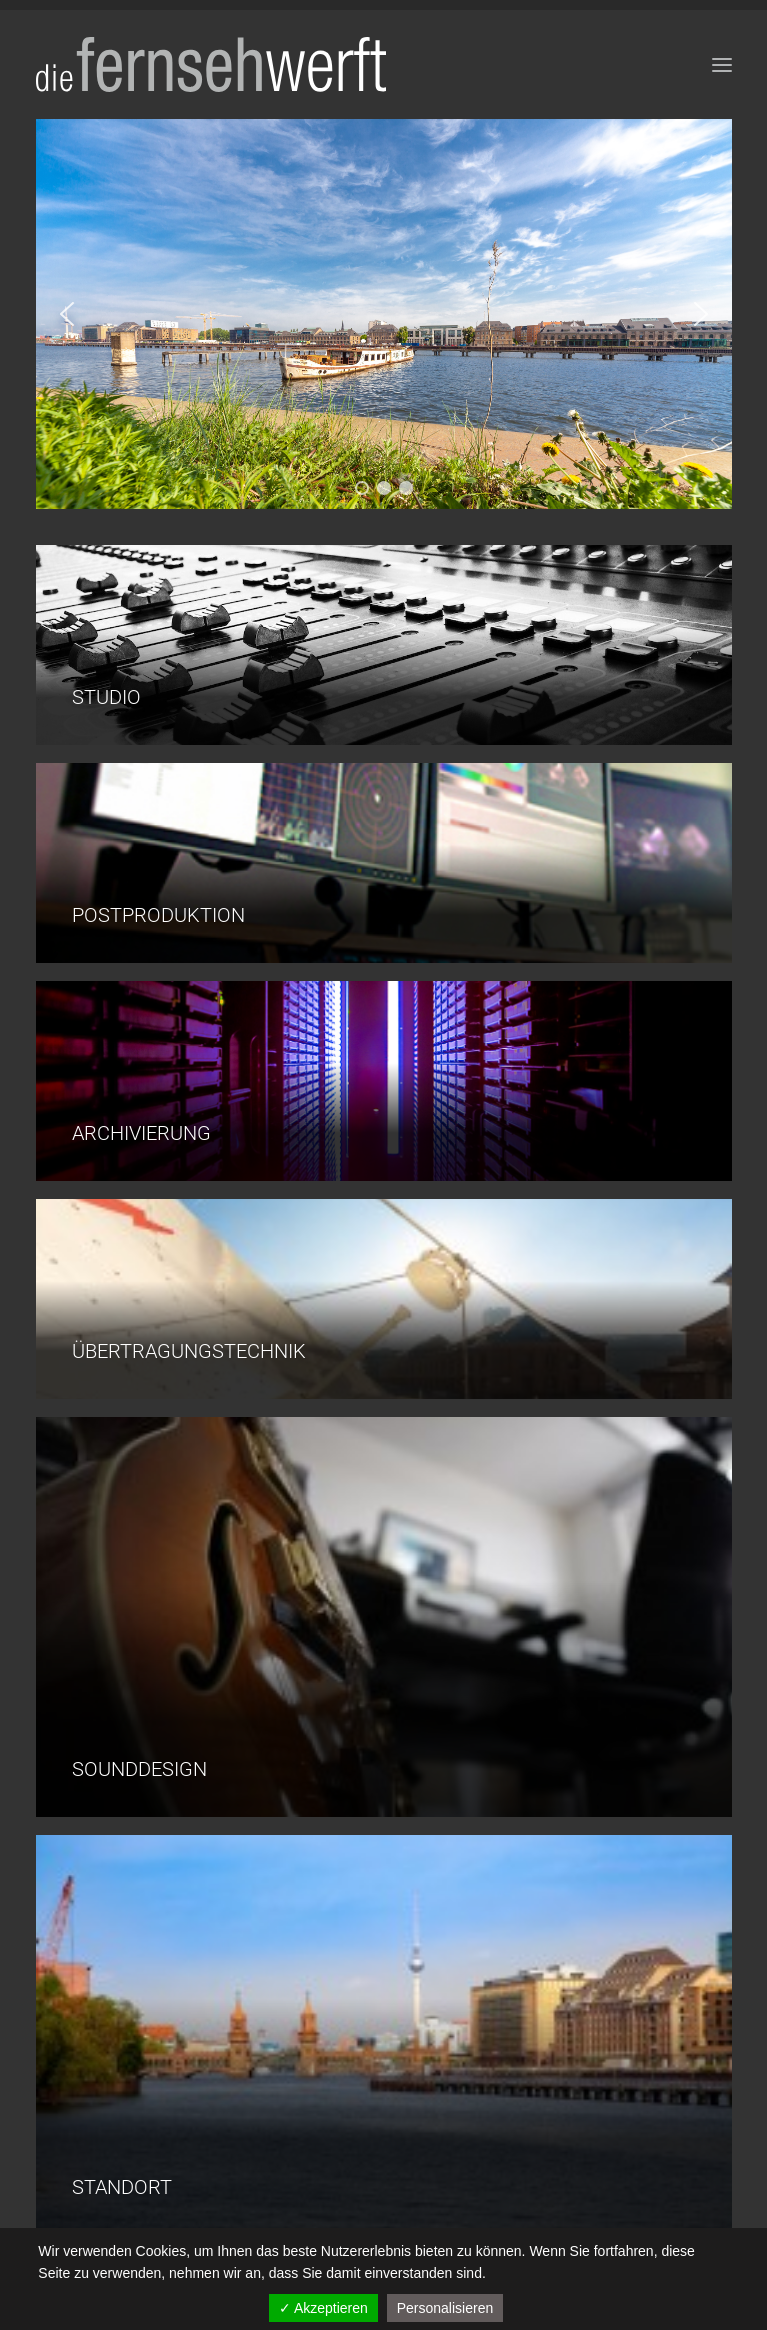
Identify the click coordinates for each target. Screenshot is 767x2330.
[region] (384, 314)
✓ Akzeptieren (323, 2308)
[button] (67, 314)
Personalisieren (445, 2308)
